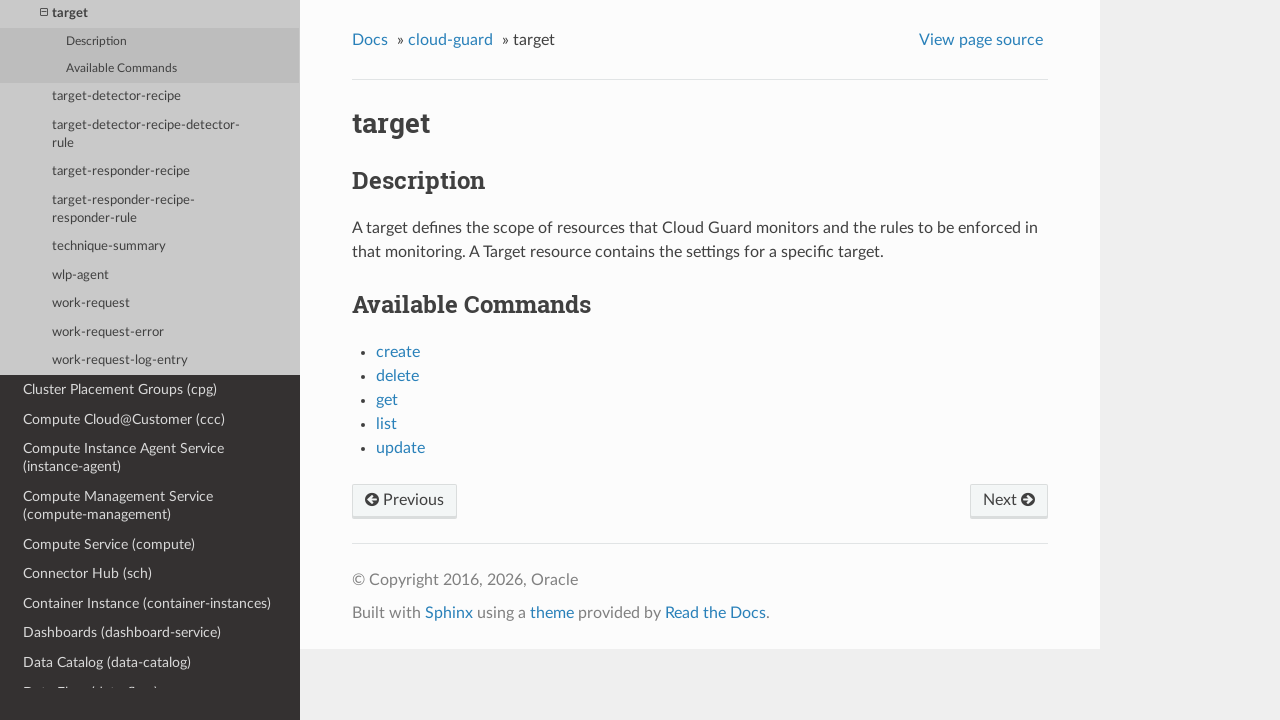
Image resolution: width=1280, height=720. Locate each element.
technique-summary (109, 246)
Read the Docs (715, 613)
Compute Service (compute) (109, 544)
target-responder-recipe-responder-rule (123, 209)
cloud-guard (450, 40)
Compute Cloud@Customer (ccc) (124, 419)
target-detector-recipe (116, 96)
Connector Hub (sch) (87, 573)
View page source (981, 40)
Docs (370, 40)
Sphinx (449, 613)
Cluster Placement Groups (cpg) (120, 389)
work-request (91, 303)
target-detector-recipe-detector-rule (146, 134)
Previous (404, 500)
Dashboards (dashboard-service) (122, 632)
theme (552, 613)
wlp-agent (80, 275)
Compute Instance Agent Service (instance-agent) (123, 457)
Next (1009, 500)
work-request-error (108, 332)
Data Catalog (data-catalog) (107, 662)
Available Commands (121, 68)
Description (96, 41)
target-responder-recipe (121, 171)
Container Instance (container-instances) (147, 603)
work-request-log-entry (120, 360)
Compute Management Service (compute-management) (118, 505)
